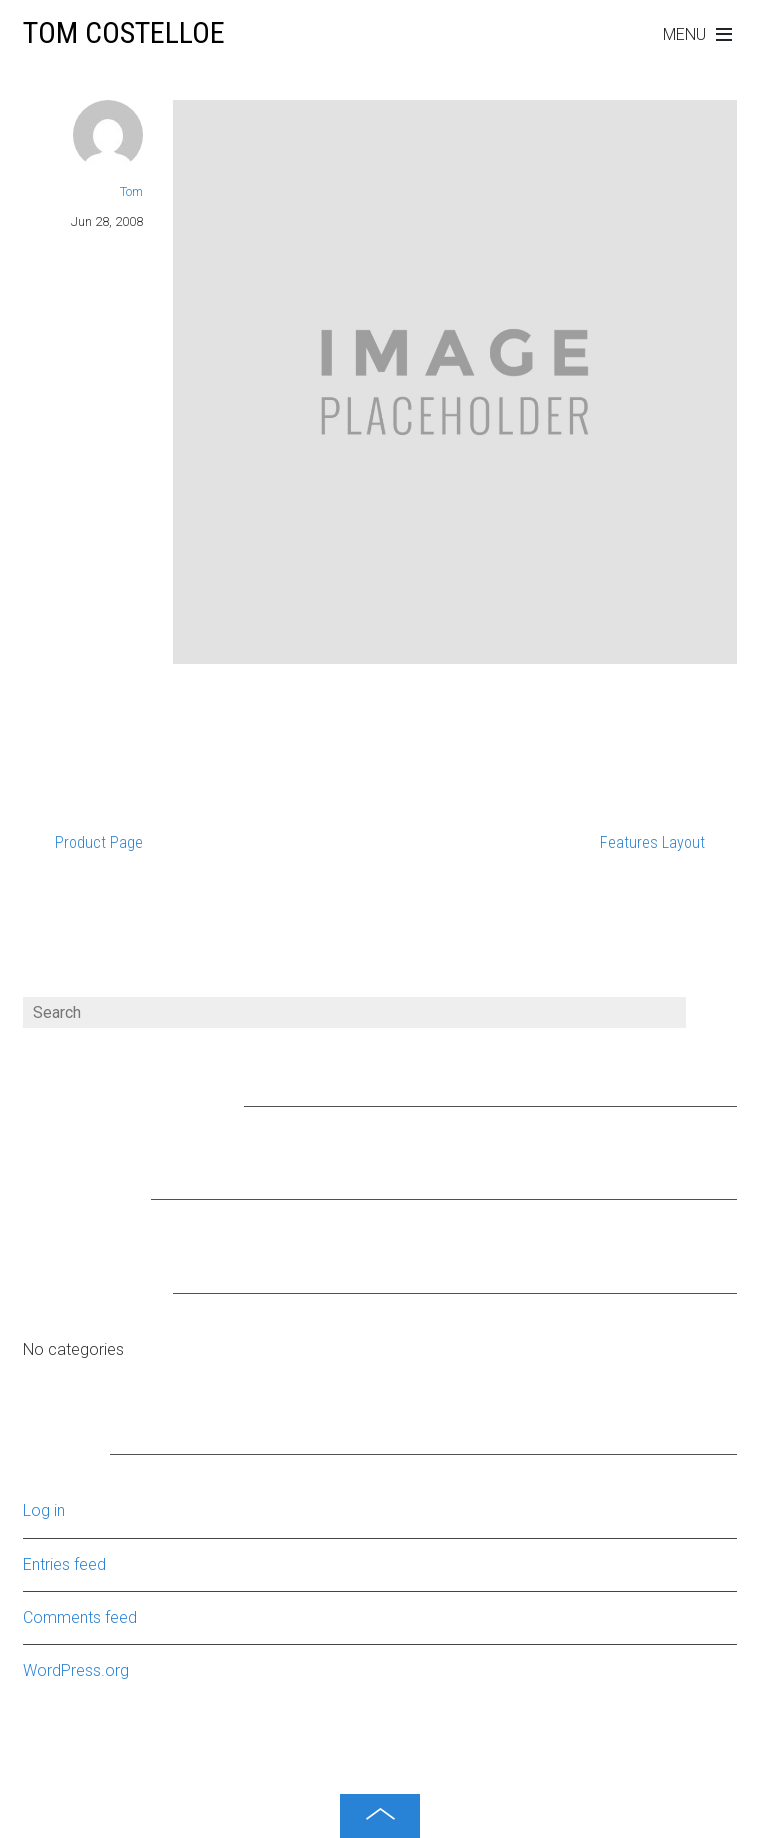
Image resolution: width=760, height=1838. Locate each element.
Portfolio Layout (236, 694)
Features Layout (652, 842)
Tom (131, 191)
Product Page (99, 842)
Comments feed (80, 1617)
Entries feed (64, 1564)
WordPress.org (76, 1670)
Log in (44, 1510)
